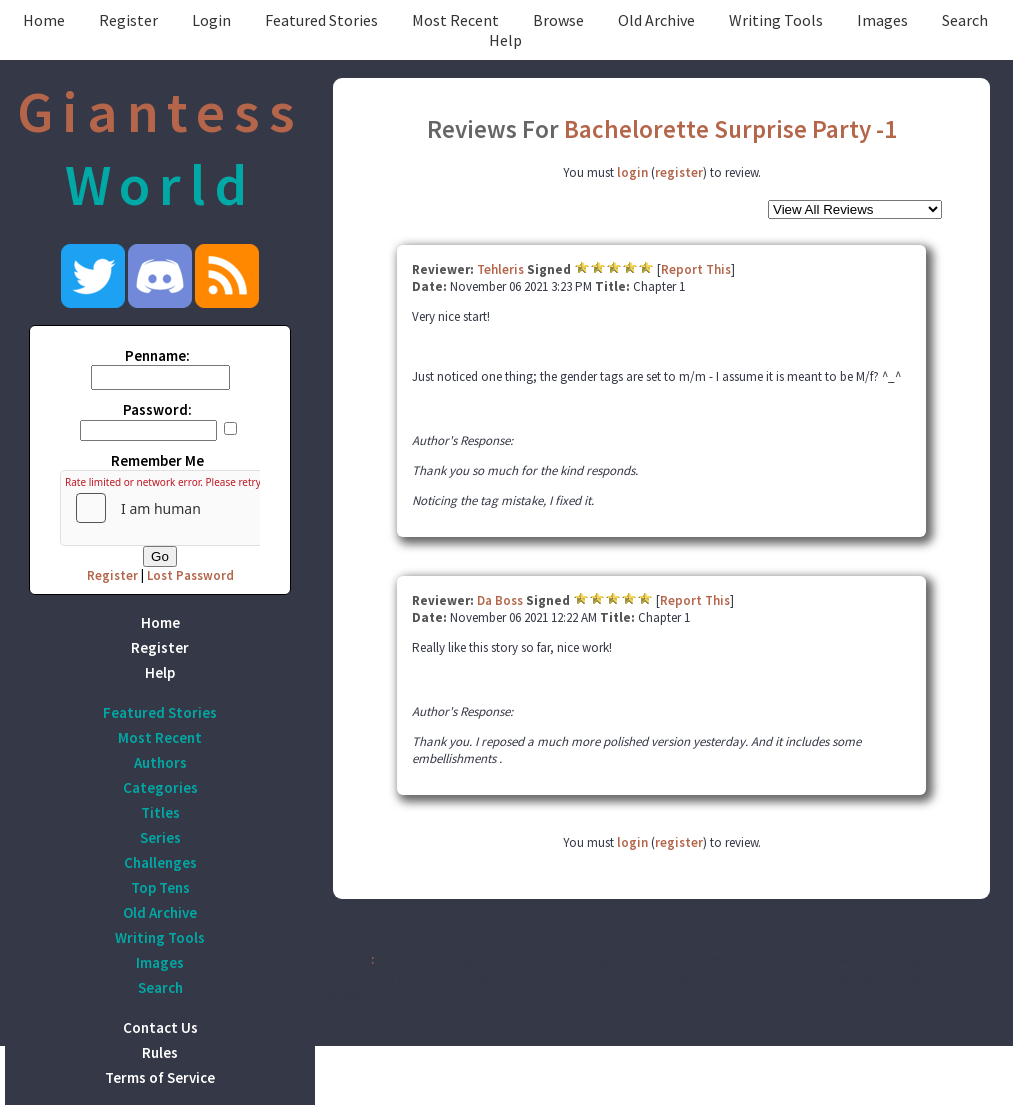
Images (882, 20)
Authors (160, 762)
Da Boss (500, 600)
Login (211, 20)
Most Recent (455, 20)
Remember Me (157, 460)
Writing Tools (776, 20)
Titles (160, 812)
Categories (160, 787)
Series (160, 837)
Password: (157, 409)
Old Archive (656, 20)
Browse (558, 20)
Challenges (160, 862)
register (679, 172)
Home (44, 20)
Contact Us (160, 1027)
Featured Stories (321, 20)
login (632, 172)
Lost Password (190, 575)
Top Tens (160, 887)
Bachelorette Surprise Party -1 (730, 129)
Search (965, 20)
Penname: (157, 355)
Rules (160, 1052)
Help (505, 40)
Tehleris (500, 269)
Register (128, 20)
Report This (696, 269)
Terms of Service (160, 1077)
